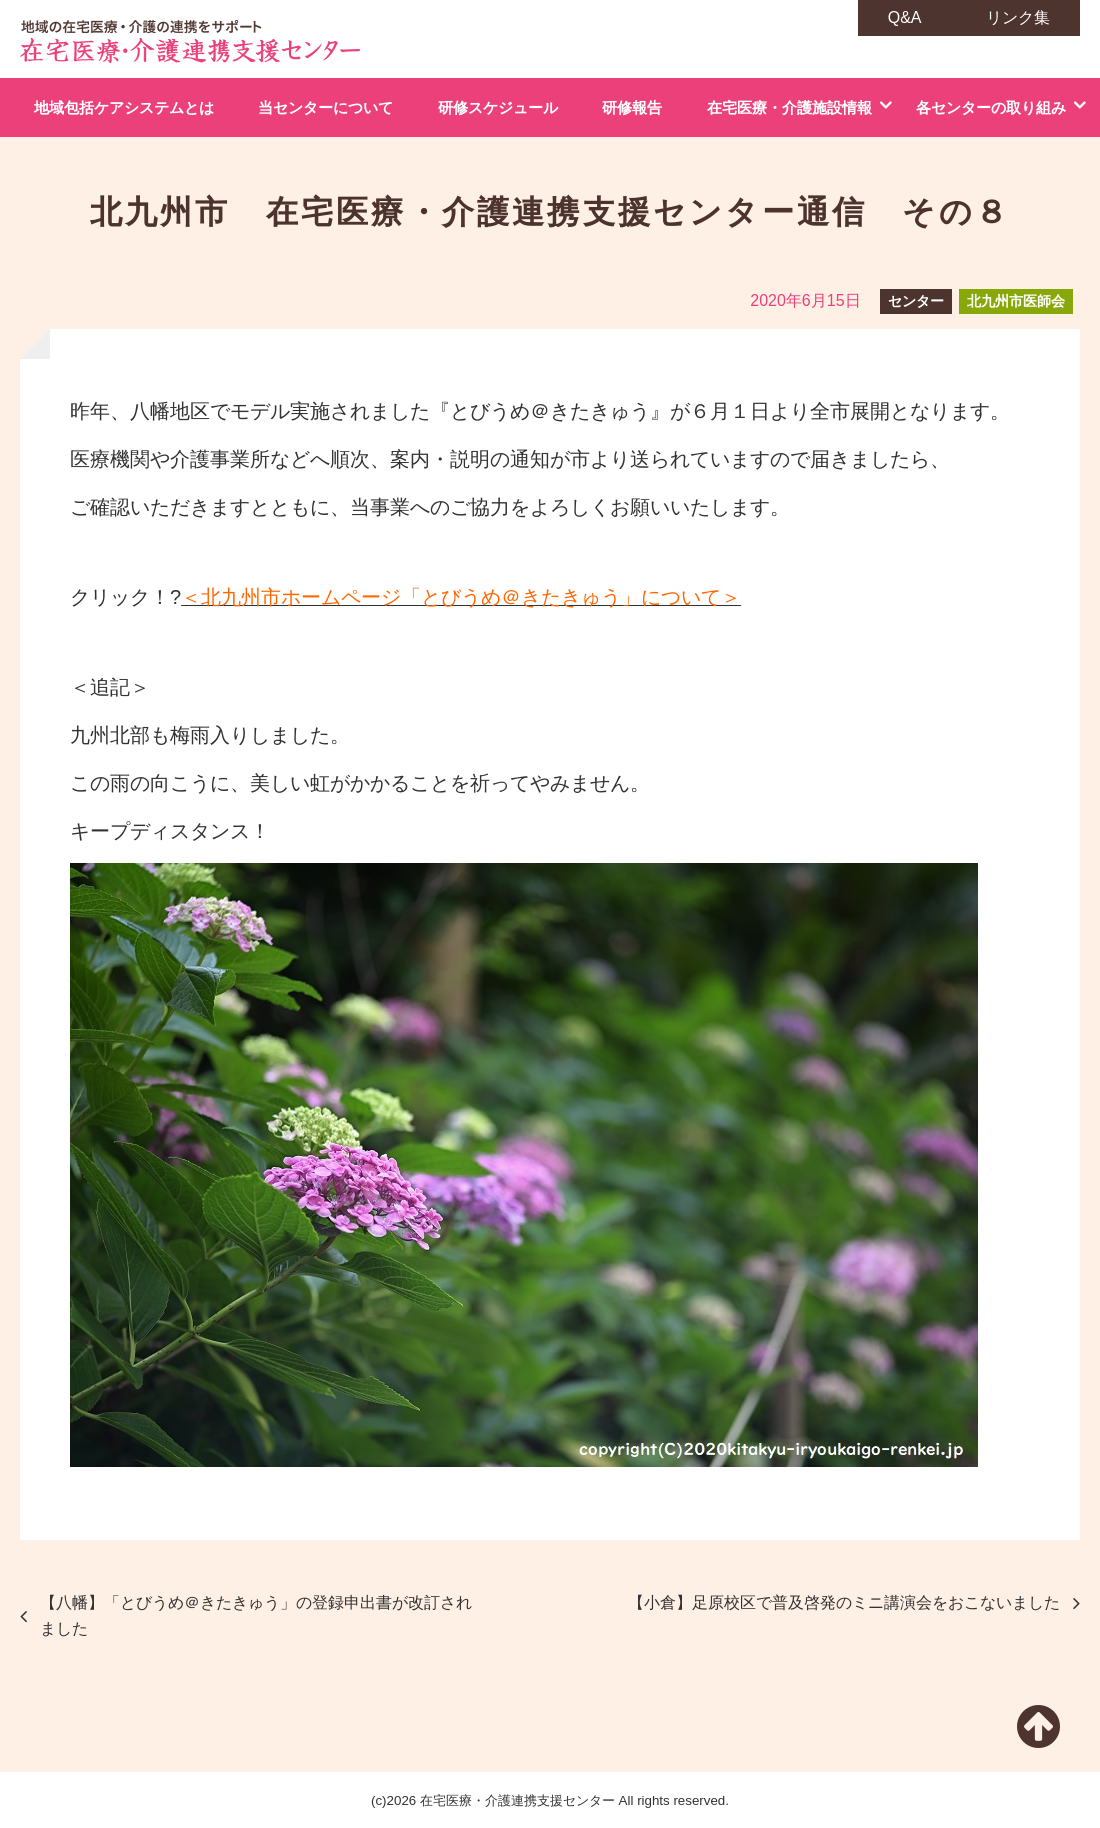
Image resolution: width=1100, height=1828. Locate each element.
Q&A (905, 17)
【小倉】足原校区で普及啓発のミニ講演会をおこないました (844, 1602)
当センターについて (325, 107)
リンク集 (1018, 17)
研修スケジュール (498, 107)
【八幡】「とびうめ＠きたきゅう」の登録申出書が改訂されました (256, 1615)
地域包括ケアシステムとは (124, 107)
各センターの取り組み (991, 107)
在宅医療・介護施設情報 (789, 107)
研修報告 (632, 107)
